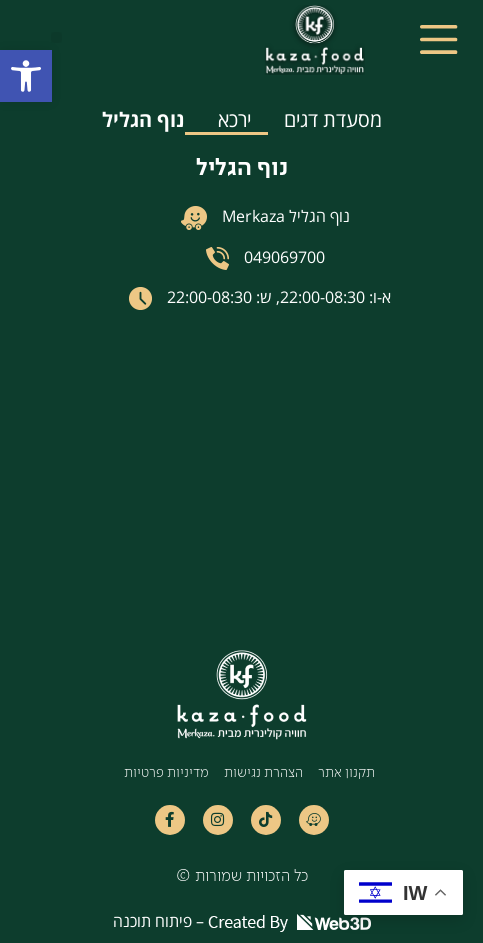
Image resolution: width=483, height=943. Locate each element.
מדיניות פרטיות (166, 773)
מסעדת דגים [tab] (333, 119)
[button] (26, 76)
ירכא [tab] (234, 119)
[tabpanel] (241, 362)
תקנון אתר (346, 773)
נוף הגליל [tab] (143, 119)
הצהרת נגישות (263, 773)
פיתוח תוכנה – (242, 921)
